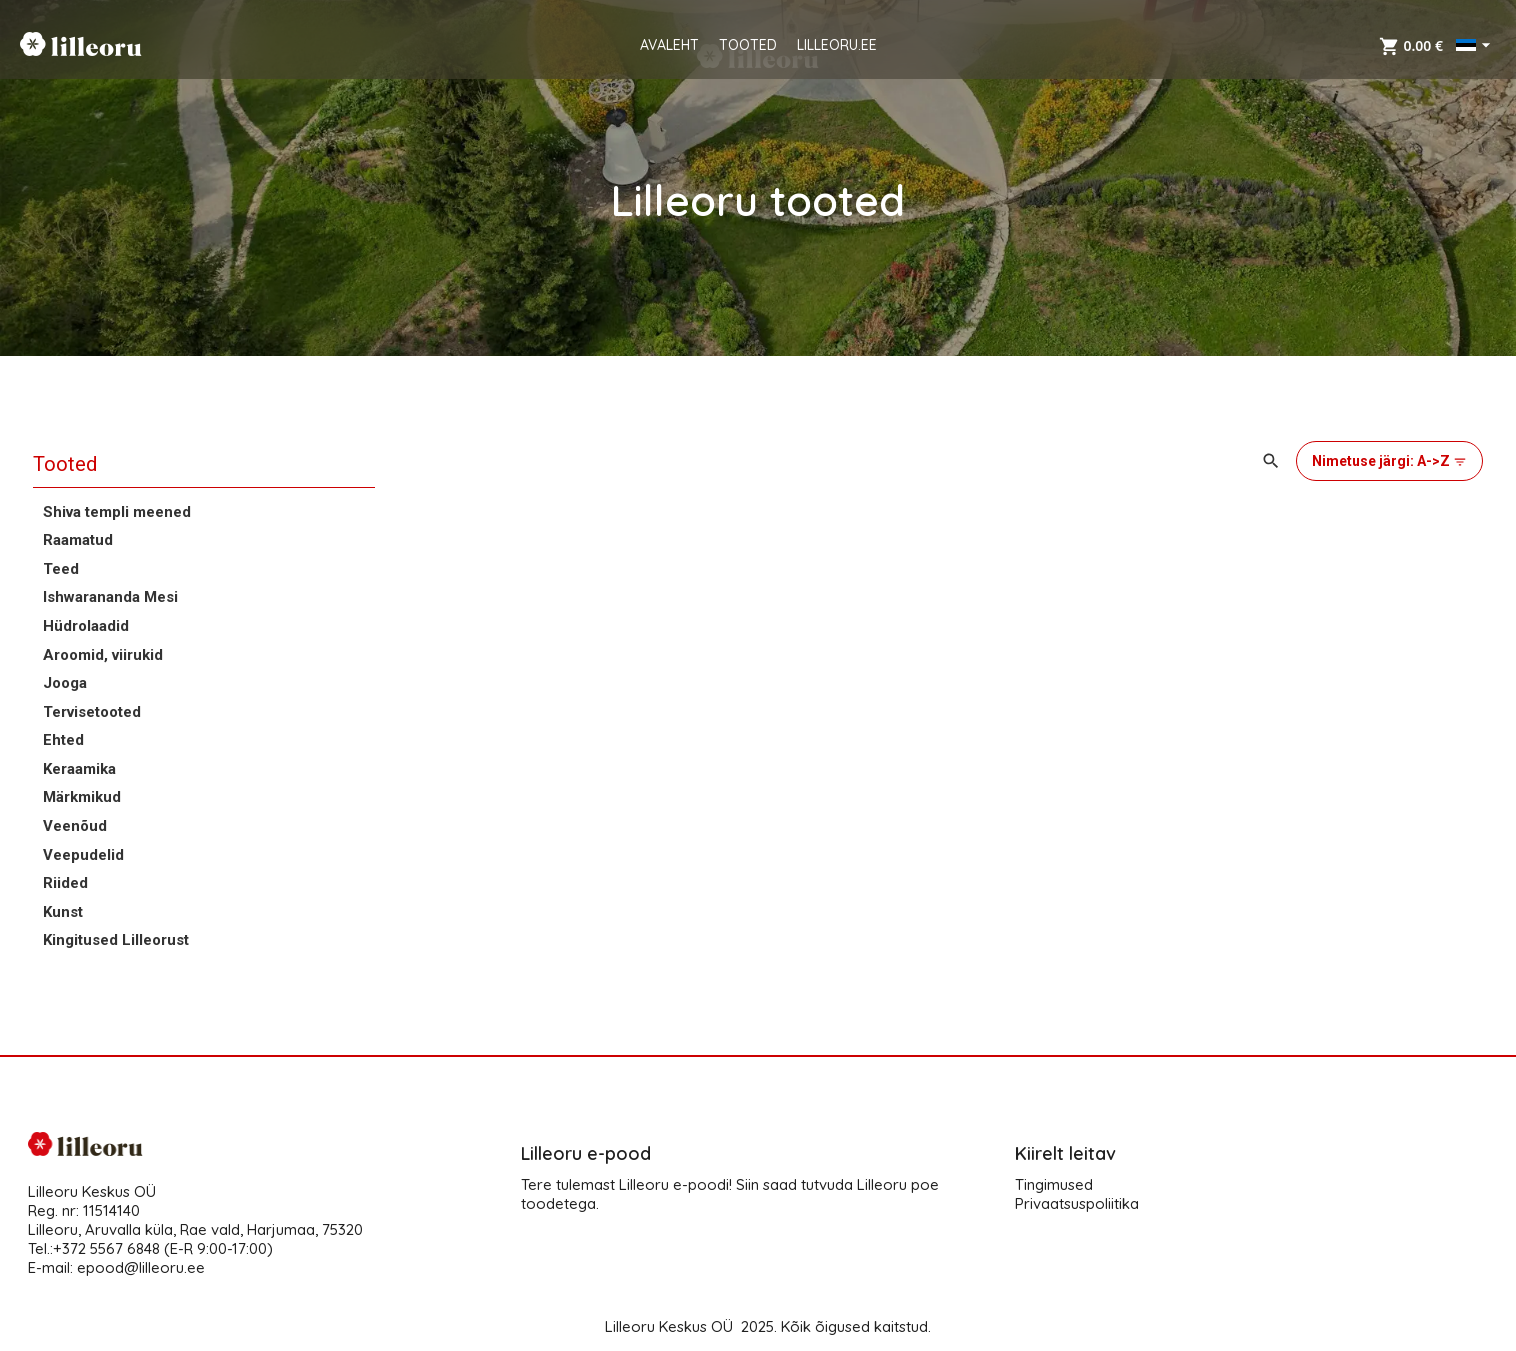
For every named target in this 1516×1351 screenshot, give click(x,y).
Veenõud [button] (75, 826)
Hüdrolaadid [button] (86, 626)
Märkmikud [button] (82, 797)
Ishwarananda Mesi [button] (110, 597)
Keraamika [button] (79, 769)
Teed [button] (61, 569)
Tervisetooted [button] (92, 712)
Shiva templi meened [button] (117, 512)
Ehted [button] (63, 740)
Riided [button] (65, 883)
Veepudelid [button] (83, 855)
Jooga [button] (65, 683)
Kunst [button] (63, 912)
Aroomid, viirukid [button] (103, 655)
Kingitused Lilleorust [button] (116, 940)
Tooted (65, 464)
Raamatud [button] (78, 540)
